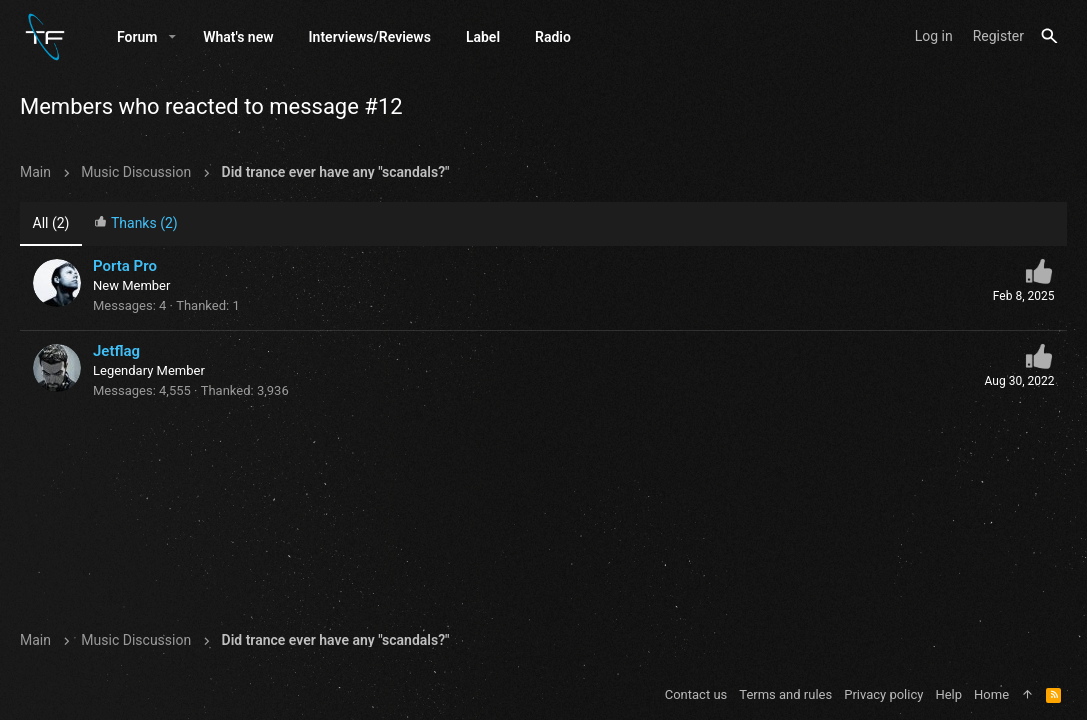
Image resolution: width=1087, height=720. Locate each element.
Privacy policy (883, 694)
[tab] (136, 224)
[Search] (1049, 36)
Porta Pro (125, 266)
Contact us (696, 694)
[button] (172, 37)
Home (991, 694)
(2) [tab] (51, 223)
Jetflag (116, 351)
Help (948, 694)
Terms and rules (785, 694)
